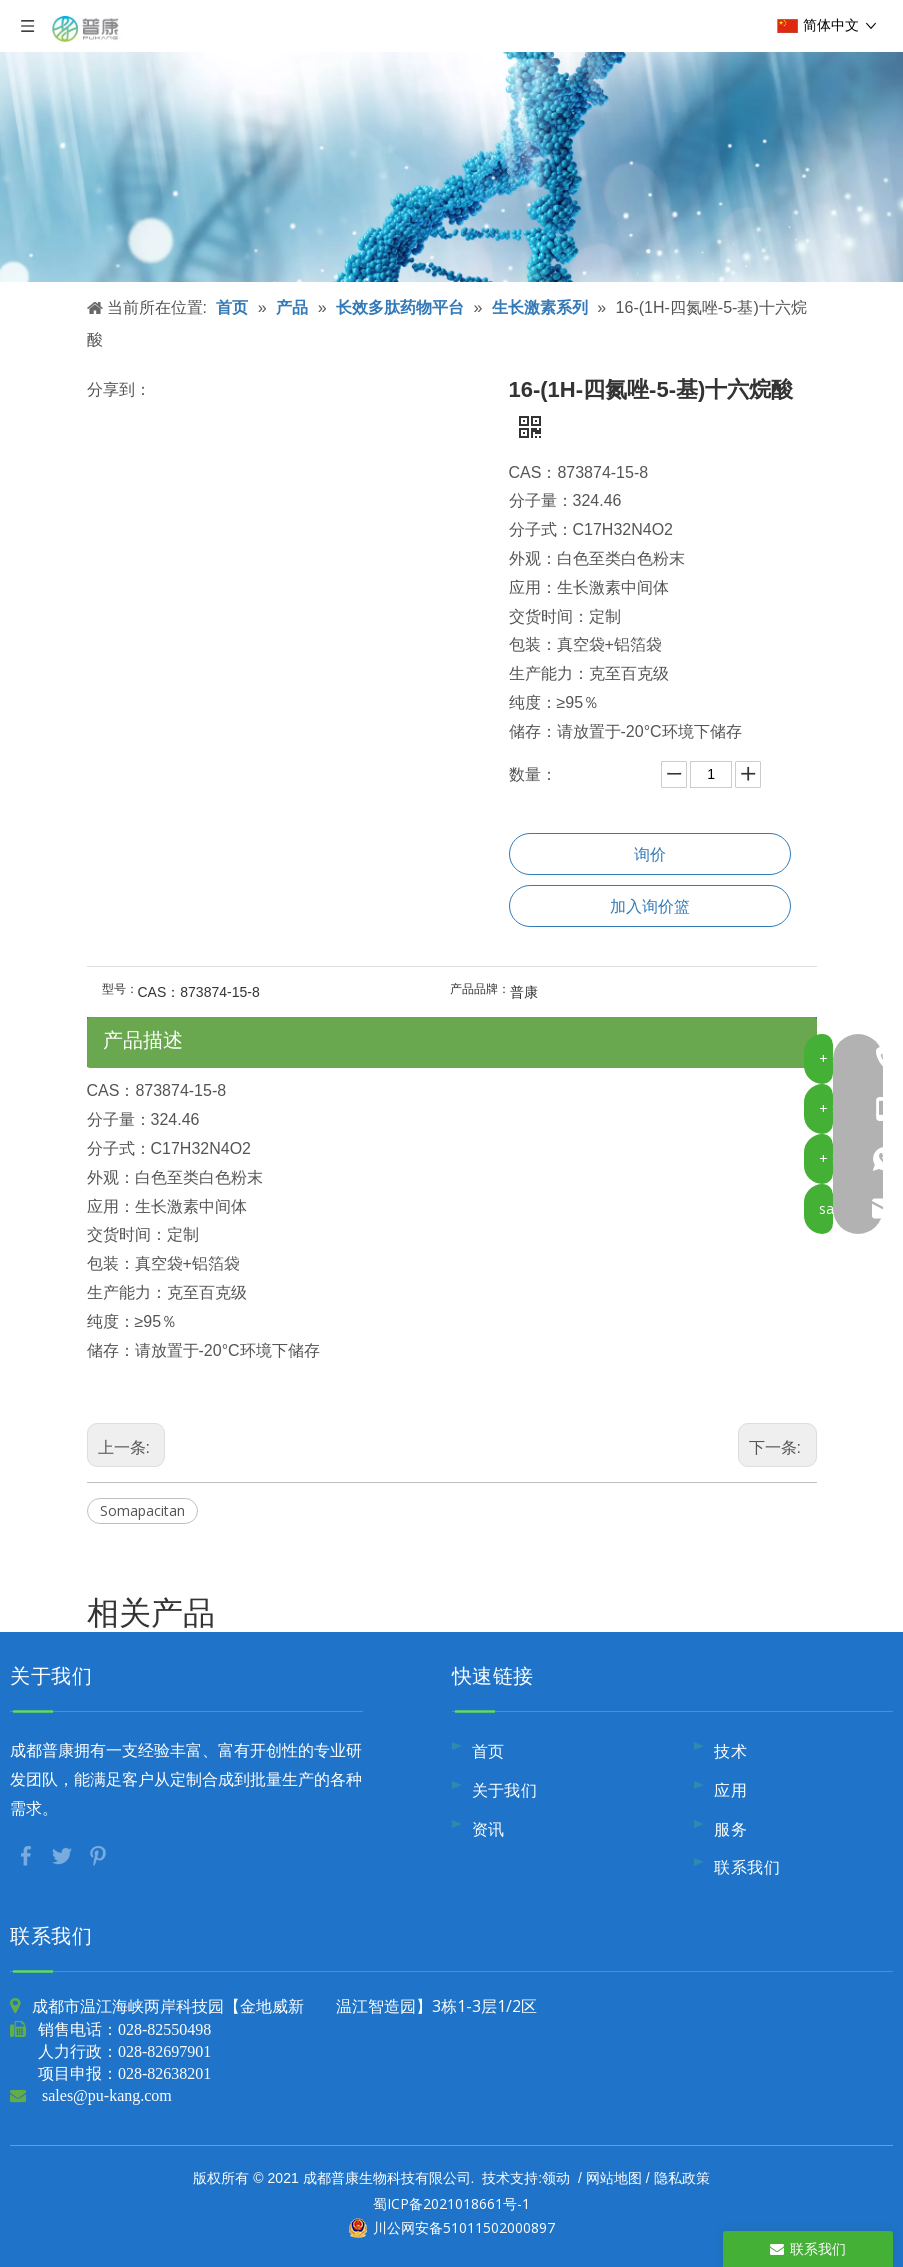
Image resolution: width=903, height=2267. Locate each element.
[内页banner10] (451, 141)
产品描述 (143, 1039)
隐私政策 (682, 2177)
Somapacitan (142, 1510)
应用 (730, 1790)
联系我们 (747, 1867)
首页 (488, 1751)
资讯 (488, 1829)
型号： (120, 989)
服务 (730, 1829)
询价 (650, 854)
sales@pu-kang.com (107, 2095)
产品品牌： (480, 989)
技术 (730, 1751)
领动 (556, 2177)
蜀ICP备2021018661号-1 (451, 2203)
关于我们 (505, 1790)
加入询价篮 (650, 906)
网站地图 (614, 2177)
